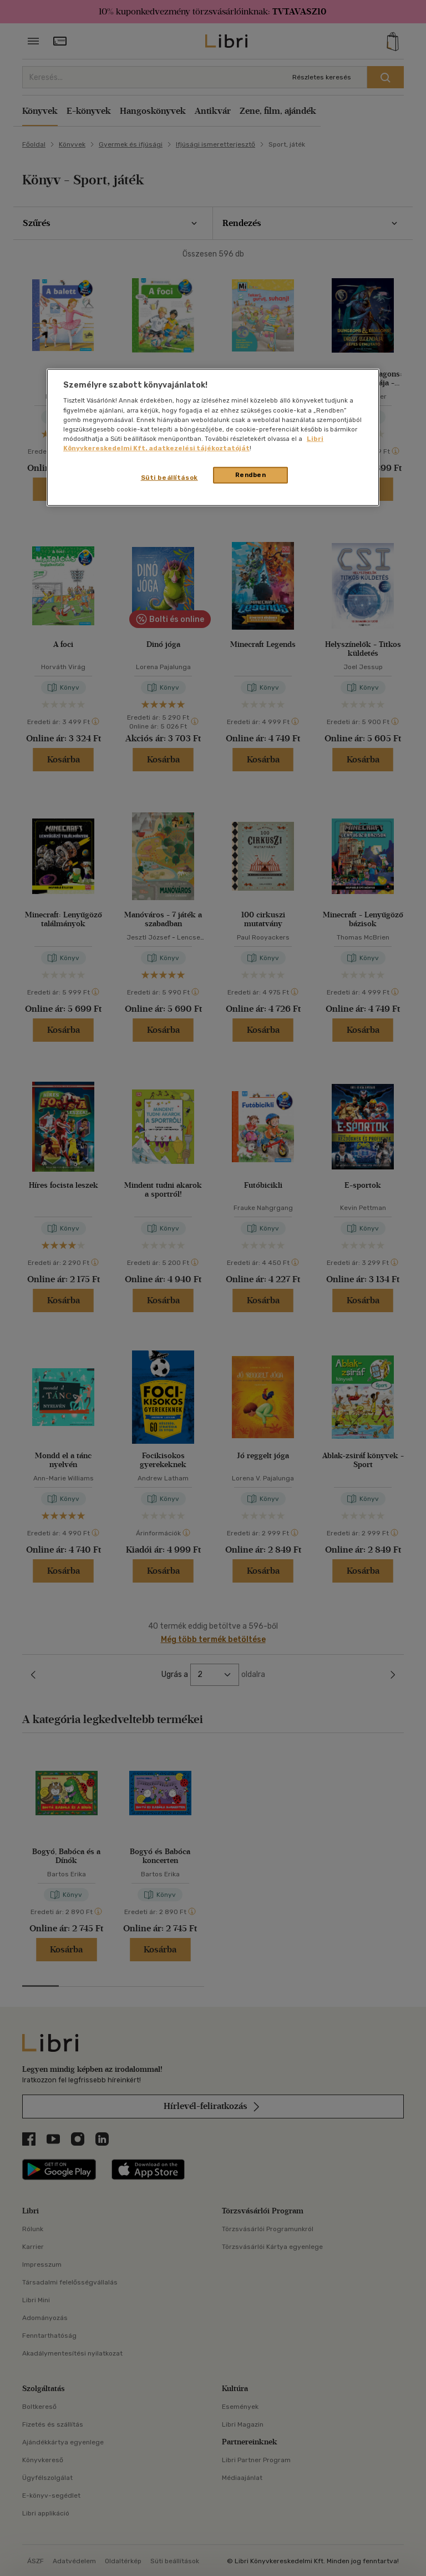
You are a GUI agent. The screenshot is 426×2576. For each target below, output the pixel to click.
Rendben (250, 475)
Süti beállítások (169, 477)
